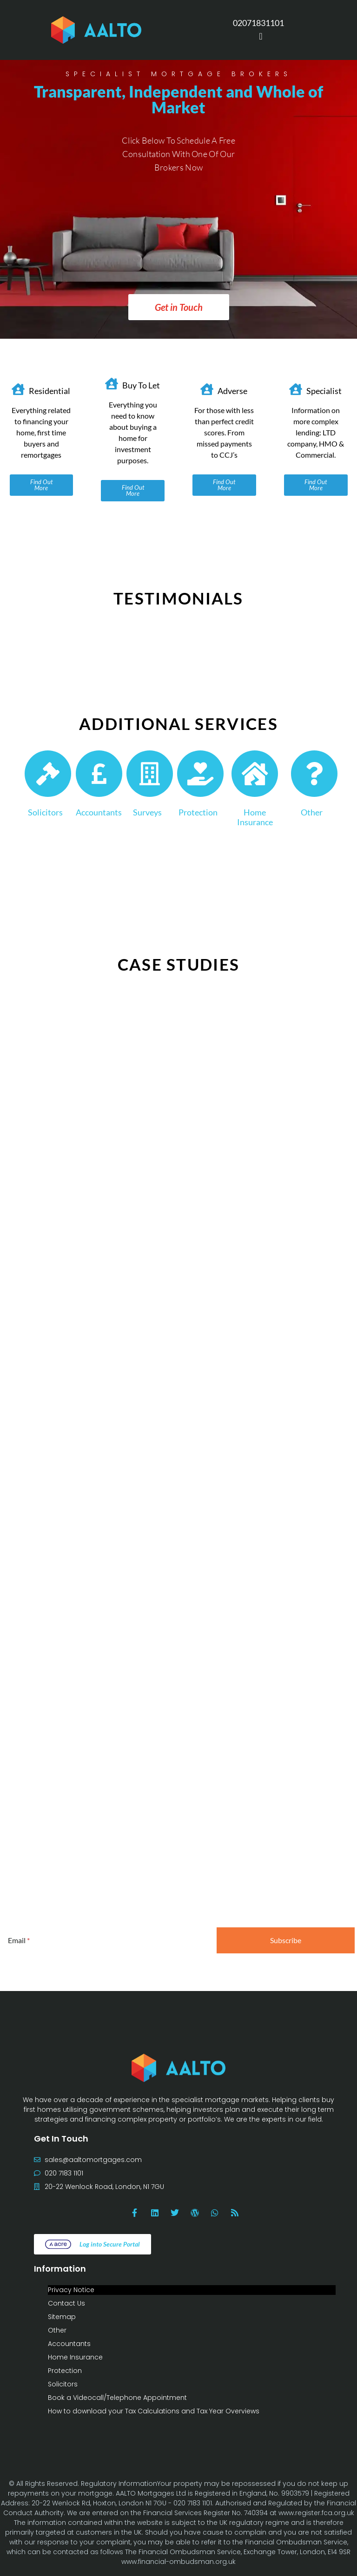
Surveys (147, 812)
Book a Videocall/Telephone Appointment (117, 2397)
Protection (198, 812)
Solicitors (45, 812)
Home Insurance (255, 817)
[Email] (107, 1940)
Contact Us (66, 2303)
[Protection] (200, 773)
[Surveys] (149, 773)
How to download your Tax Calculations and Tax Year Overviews (153, 2411)
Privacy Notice (71, 2289)
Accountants (99, 812)
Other (312, 812)
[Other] (314, 773)
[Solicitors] (48, 773)
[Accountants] (99, 773)
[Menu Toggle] (260, 36)
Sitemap (62, 2316)
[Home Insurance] (254, 773)
